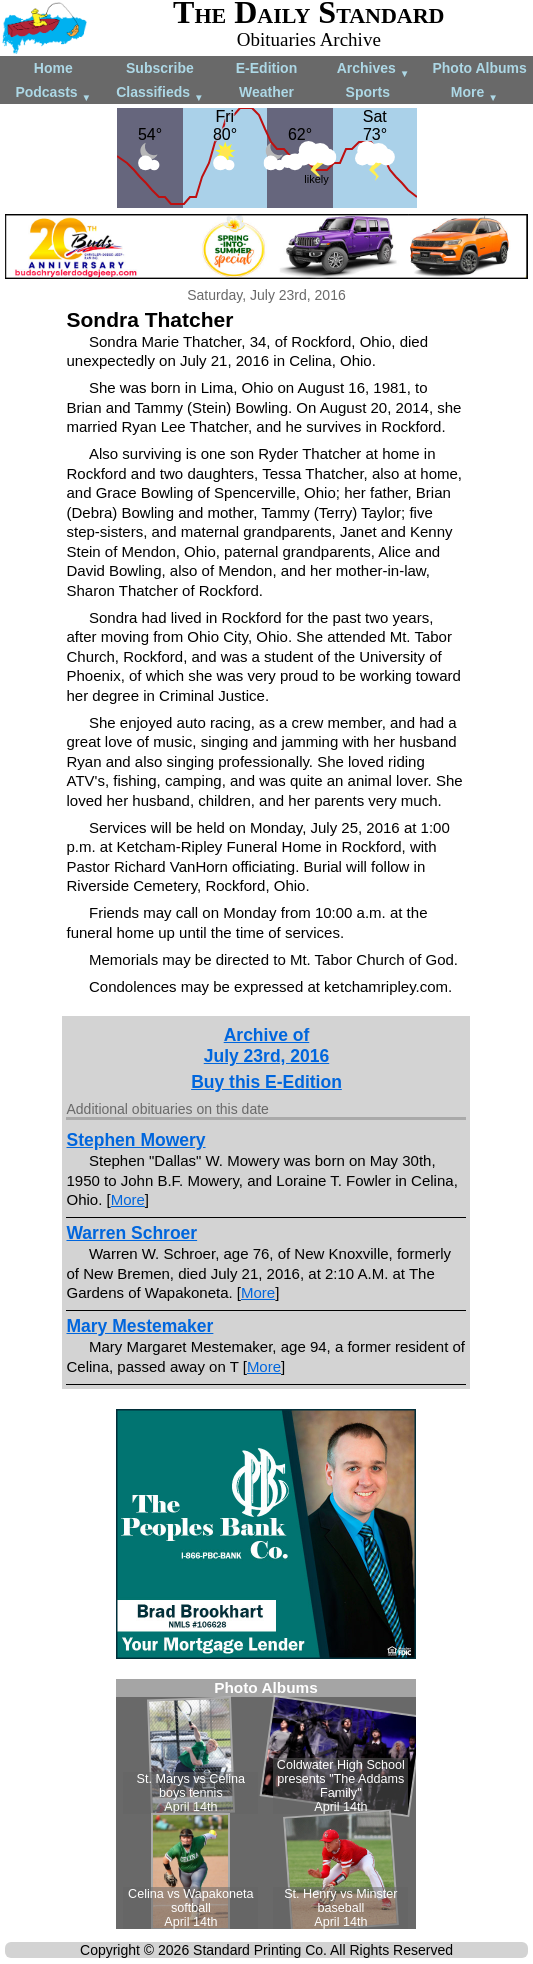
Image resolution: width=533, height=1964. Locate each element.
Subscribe (160, 68)
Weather (266, 92)
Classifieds (160, 93)
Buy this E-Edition (266, 1082)
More (474, 93)
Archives (373, 69)
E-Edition (266, 68)
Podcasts (53, 93)
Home (53, 68)
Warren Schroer (131, 1233)
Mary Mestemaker (139, 1326)
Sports (368, 92)
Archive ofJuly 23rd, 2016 (267, 1045)
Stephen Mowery (135, 1140)
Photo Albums (479, 68)
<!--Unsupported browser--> (266, 1804)
